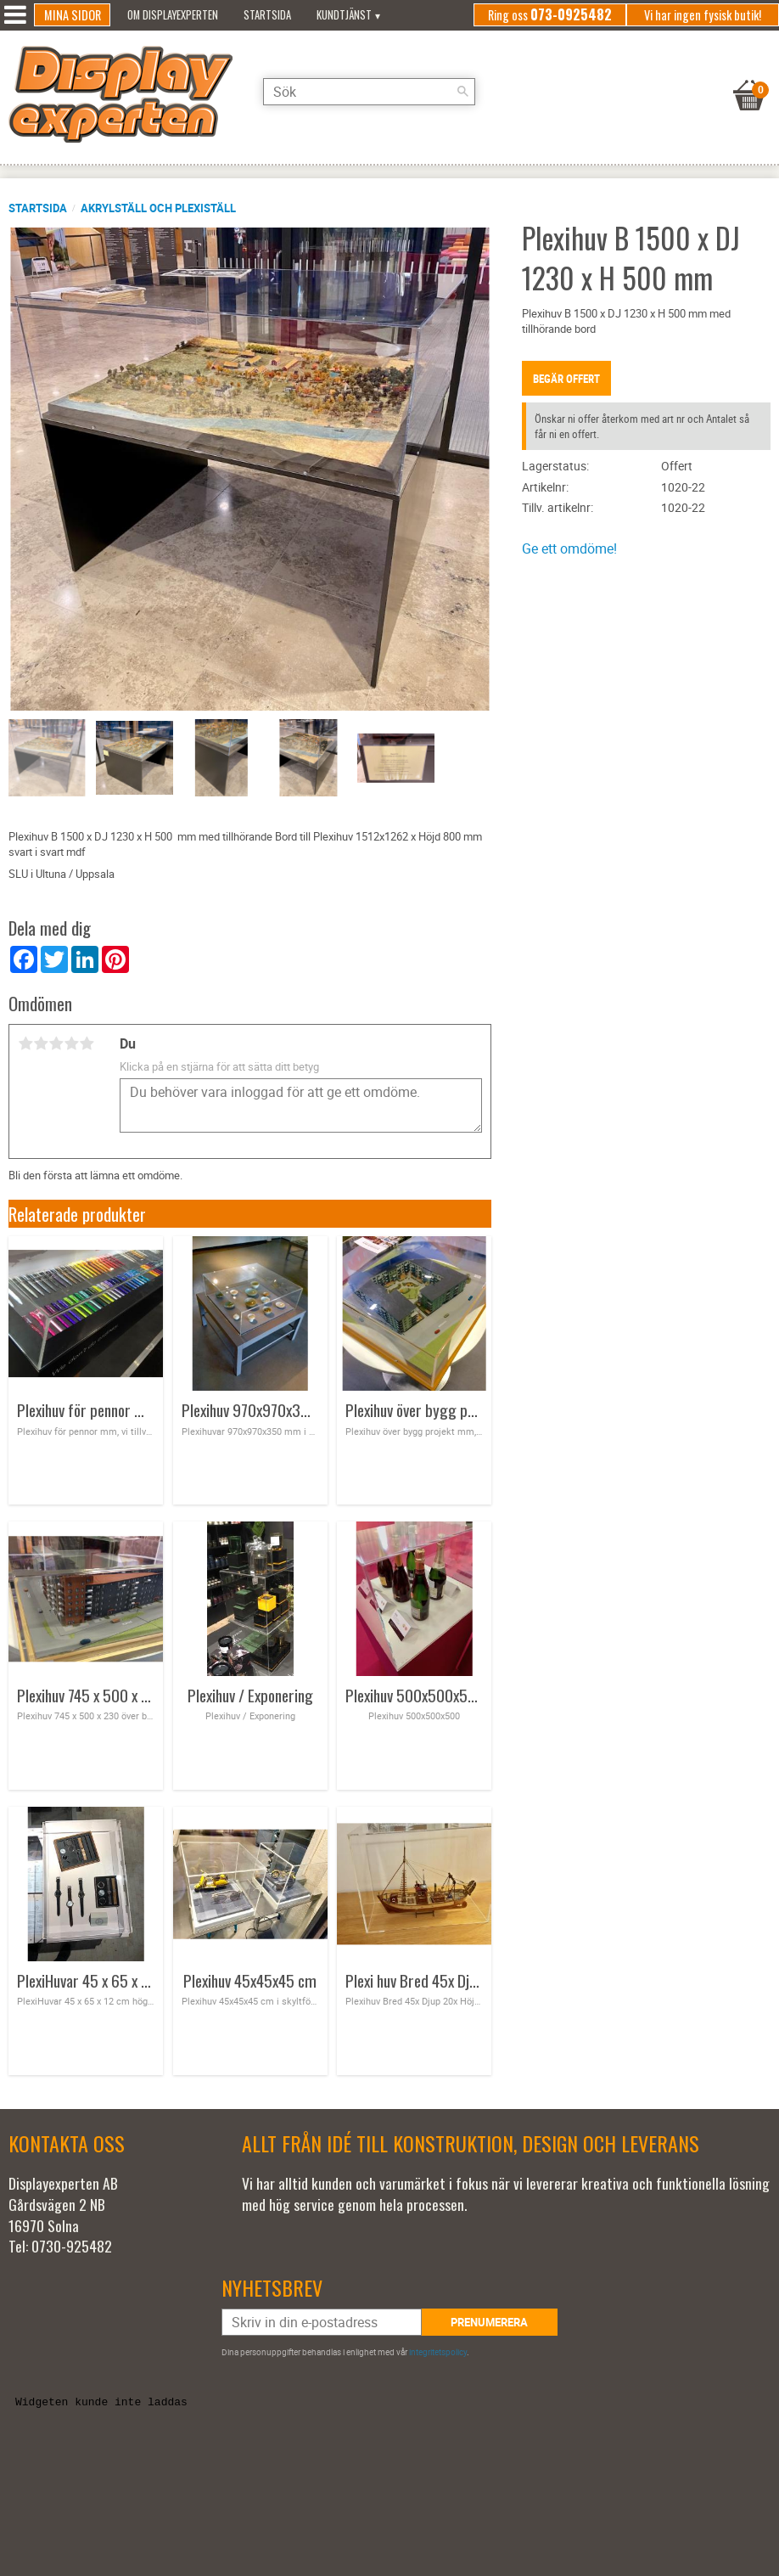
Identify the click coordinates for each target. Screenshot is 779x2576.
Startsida (37, 208)
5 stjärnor (86, 1043)
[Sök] (462, 91)
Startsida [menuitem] (267, 15)
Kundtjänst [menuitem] (344, 15)
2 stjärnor (40, 1043)
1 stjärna (25, 1043)
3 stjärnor (56, 1043)
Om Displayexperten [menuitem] (172, 15)
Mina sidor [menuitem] (72, 15)
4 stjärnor (71, 1043)
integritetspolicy (438, 2352)
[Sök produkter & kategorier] (369, 91)
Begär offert (566, 378)
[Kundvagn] (749, 74)
